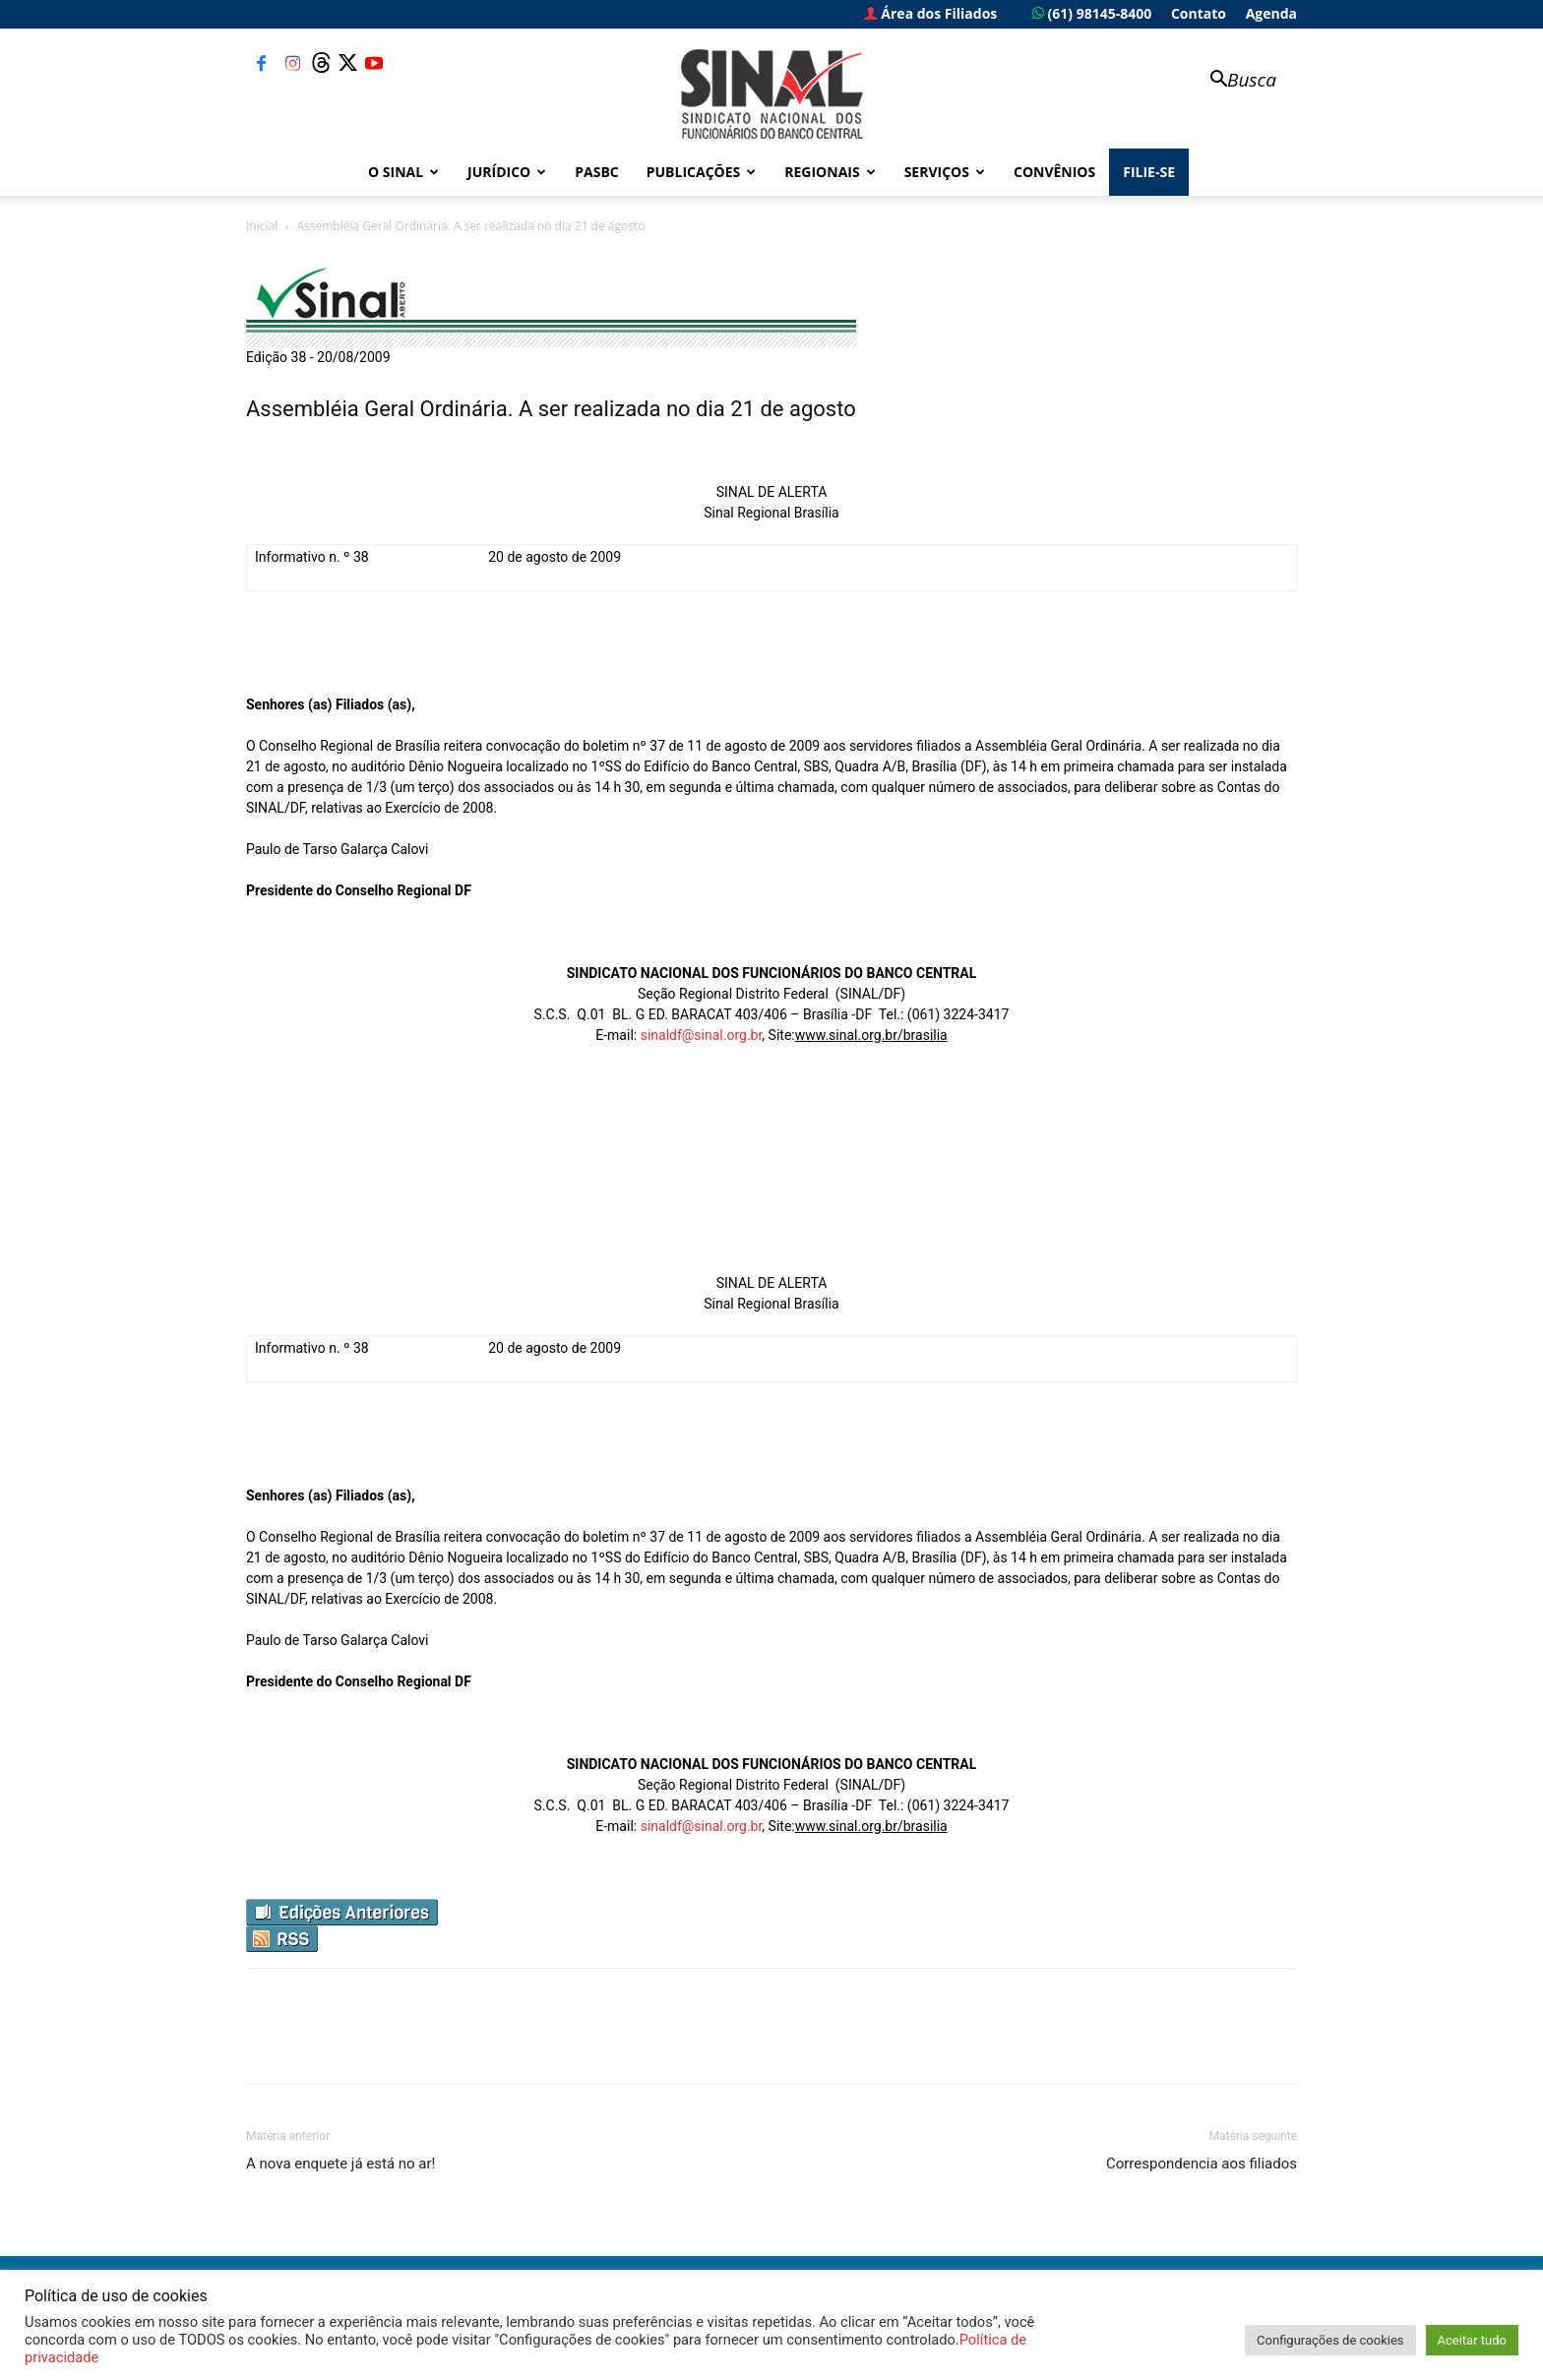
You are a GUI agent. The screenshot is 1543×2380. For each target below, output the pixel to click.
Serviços (944, 171)
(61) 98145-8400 (1091, 13)
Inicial (262, 225)
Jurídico (506, 171)
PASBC (597, 171)
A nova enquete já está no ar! (340, 2163)
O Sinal (403, 171)
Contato (1198, 13)
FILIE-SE (1149, 171)
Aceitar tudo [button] (1472, 2340)
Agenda (1271, 13)
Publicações (702, 171)
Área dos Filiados (931, 13)
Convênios (1054, 171)
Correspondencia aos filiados (1201, 2163)
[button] (1234, 81)
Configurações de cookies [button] (1330, 2340)
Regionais (829, 171)
